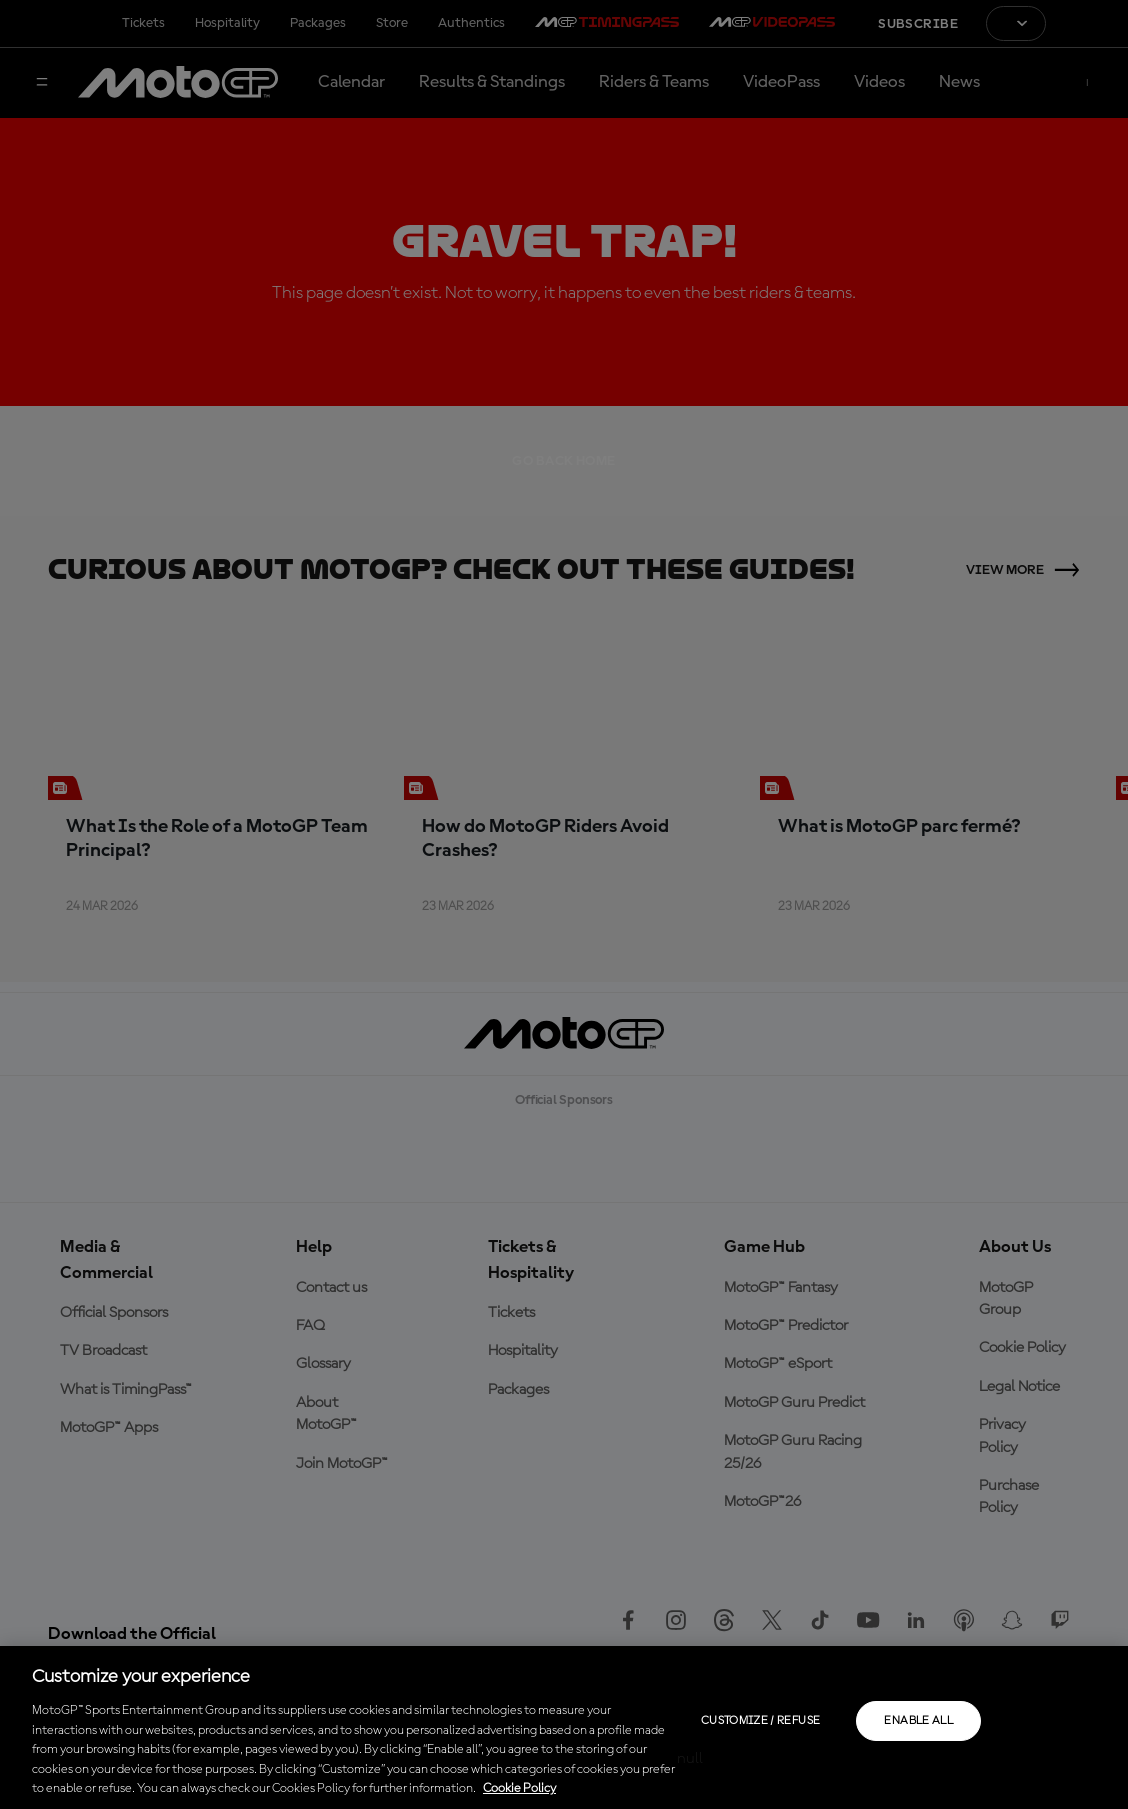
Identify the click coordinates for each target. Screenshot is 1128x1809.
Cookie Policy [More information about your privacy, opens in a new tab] (519, 1788)
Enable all (918, 1721)
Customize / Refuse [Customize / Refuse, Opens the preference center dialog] (760, 1721)
